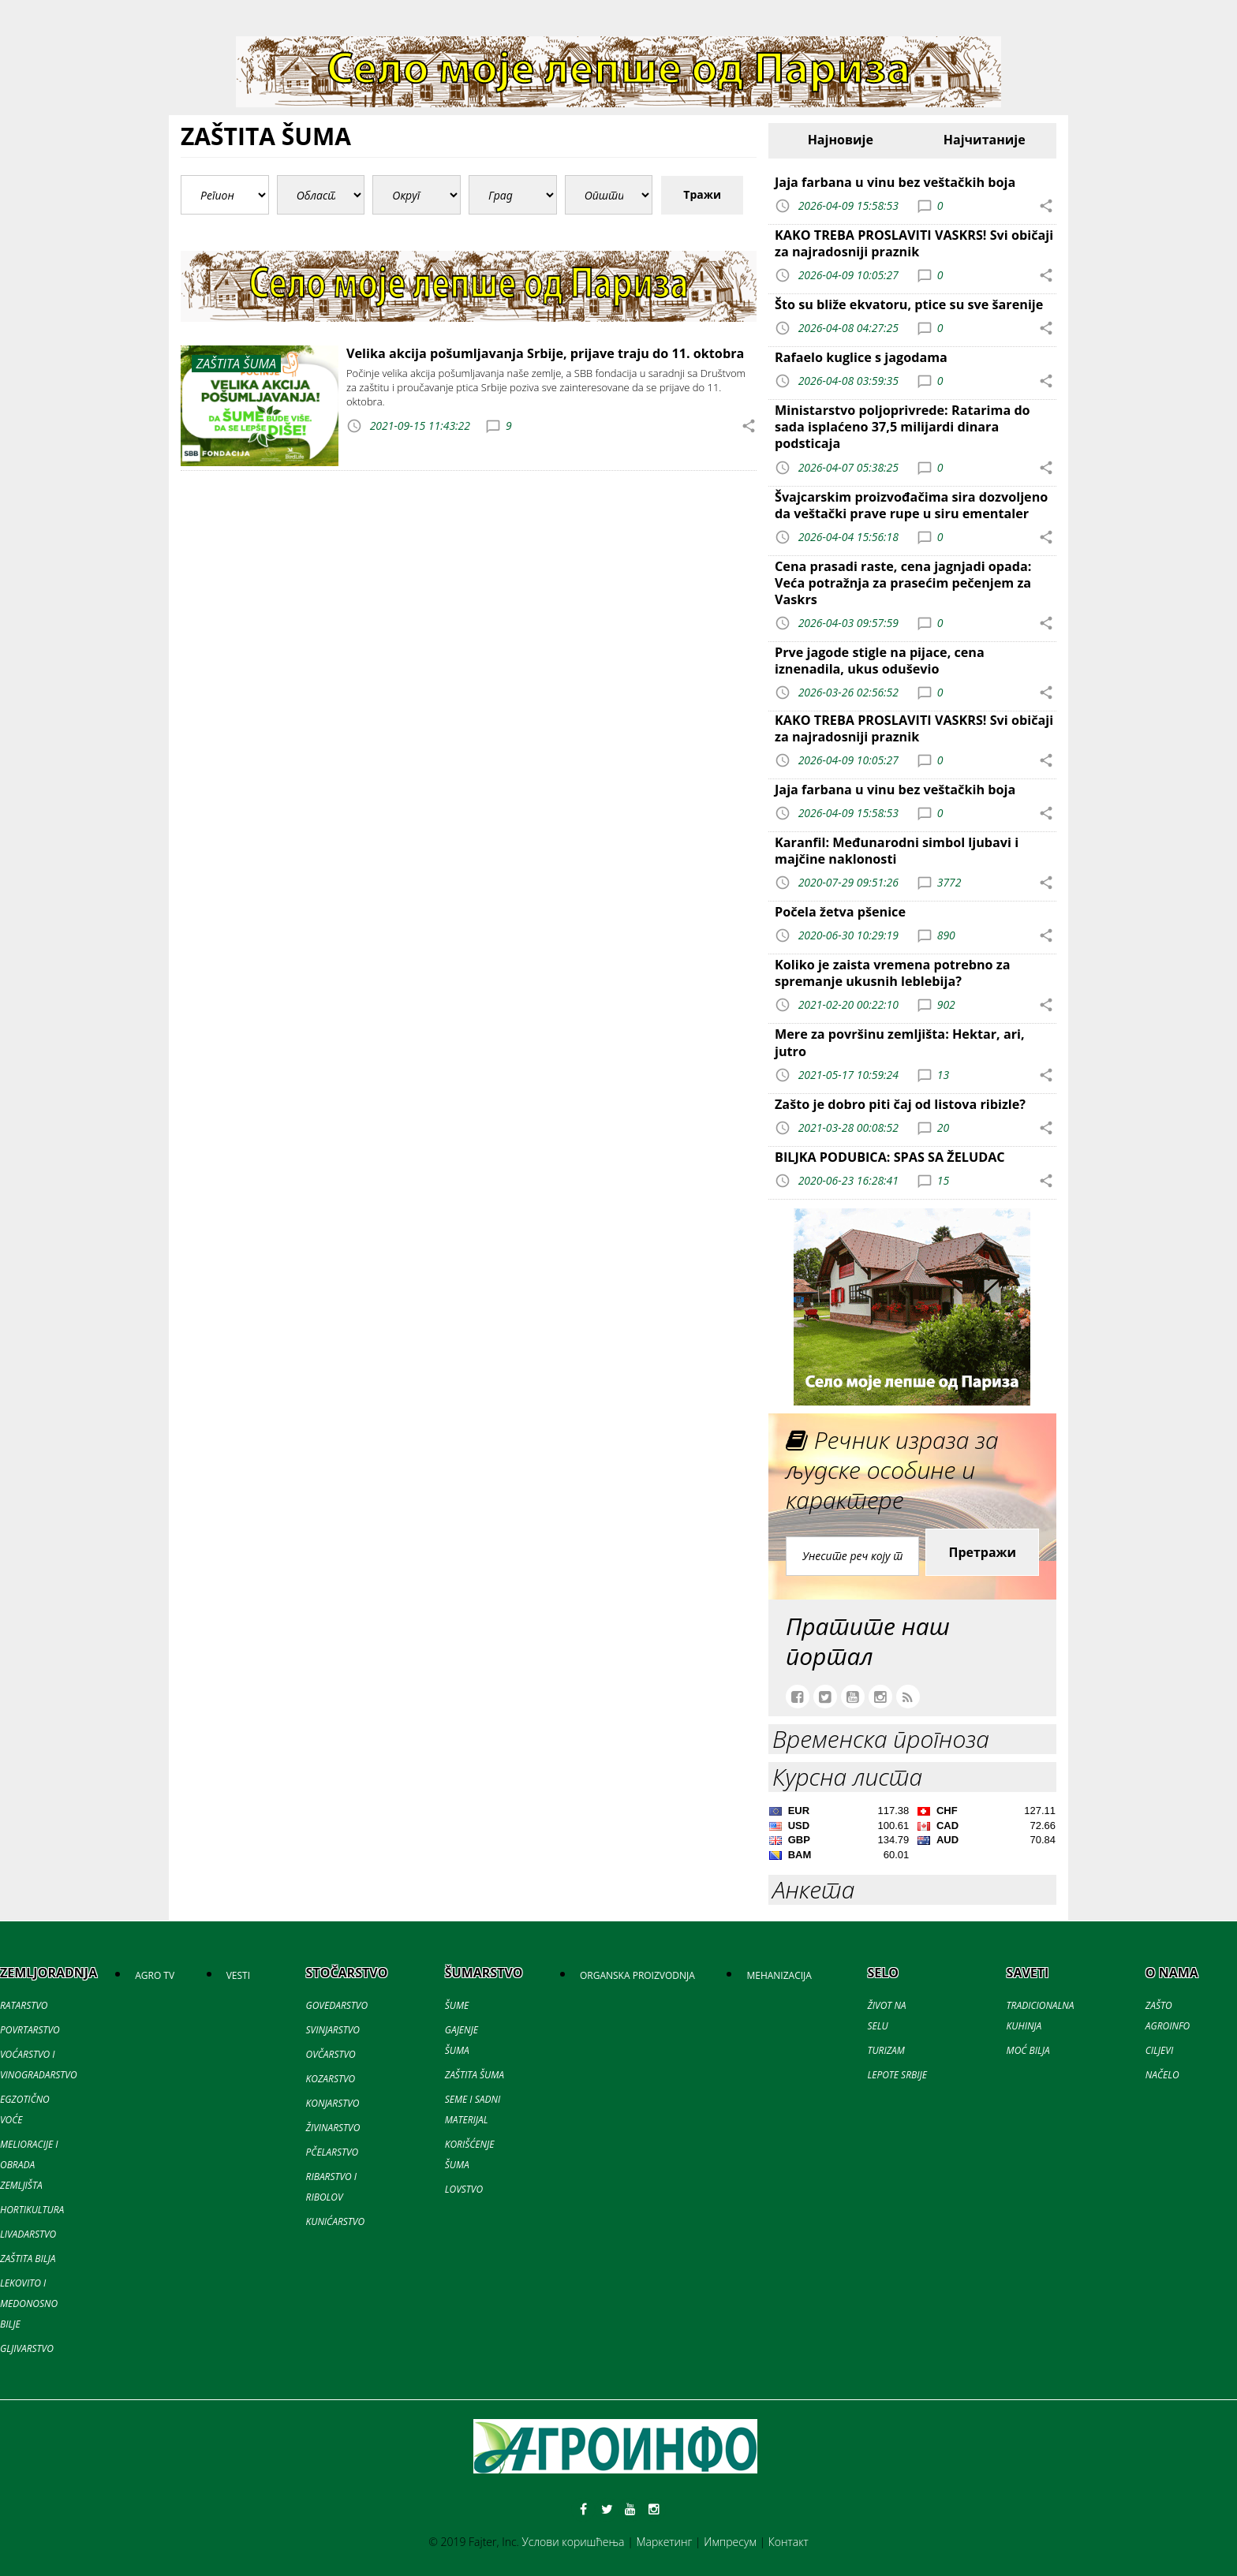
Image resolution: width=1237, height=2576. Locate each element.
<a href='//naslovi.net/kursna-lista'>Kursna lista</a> (912, 1835)
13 (943, 1073)
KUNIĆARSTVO (335, 2221)
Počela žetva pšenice (840, 911)
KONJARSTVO (333, 2103)
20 (943, 1126)
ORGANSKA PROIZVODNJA (637, 1975)
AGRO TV (154, 1975)
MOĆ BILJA (1028, 2050)
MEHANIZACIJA (778, 1975)
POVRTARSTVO (30, 2030)
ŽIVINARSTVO (333, 2127)
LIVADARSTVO (28, 2234)
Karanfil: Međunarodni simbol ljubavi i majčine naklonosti (896, 851)
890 (946, 935)
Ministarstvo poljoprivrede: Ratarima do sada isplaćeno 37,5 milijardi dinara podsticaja (902, 426)
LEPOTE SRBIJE (896, 2074)
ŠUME (457, 2005)
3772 (949, 882)
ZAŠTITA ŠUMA (474, 2074)
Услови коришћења (573, 2541)
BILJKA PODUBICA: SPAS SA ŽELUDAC (890, 1157)
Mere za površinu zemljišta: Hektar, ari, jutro (900, 1042)
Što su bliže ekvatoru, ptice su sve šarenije (909, 304)
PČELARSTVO (332, 2152)
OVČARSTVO (331, 2054)
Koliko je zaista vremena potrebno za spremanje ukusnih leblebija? (893, 973)
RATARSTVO (23, 2005)
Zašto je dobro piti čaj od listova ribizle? (900, 1104)
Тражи (702, 194)
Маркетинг (664, 2541)
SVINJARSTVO (333, 2030)
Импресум (730, 2541)
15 (943, 1179)
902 (946, 1004)
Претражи (982, 1552)
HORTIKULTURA (32, 2209)
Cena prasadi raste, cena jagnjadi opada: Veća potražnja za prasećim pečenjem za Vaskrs (903, 583)
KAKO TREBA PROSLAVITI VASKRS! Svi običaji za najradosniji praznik (914, 243)
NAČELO (1162, 2074)
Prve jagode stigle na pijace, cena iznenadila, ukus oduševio (880, 661)
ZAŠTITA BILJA (27, 2258)
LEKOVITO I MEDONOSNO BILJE (29, 2303)
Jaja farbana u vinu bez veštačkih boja (895, 182)
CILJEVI (1159, 2050)
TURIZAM (885, 2050)
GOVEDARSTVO (337, 2005)
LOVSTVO (464, 2189)
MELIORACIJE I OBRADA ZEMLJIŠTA (29, 2164)
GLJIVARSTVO (27, 2348)
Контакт (788, 2541)
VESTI (238, 1975)
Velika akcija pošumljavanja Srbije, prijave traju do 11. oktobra (545, 353)
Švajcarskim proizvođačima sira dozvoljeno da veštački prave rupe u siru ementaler (911, 505)
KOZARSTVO (331, 2078)
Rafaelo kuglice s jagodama (861, 357)
